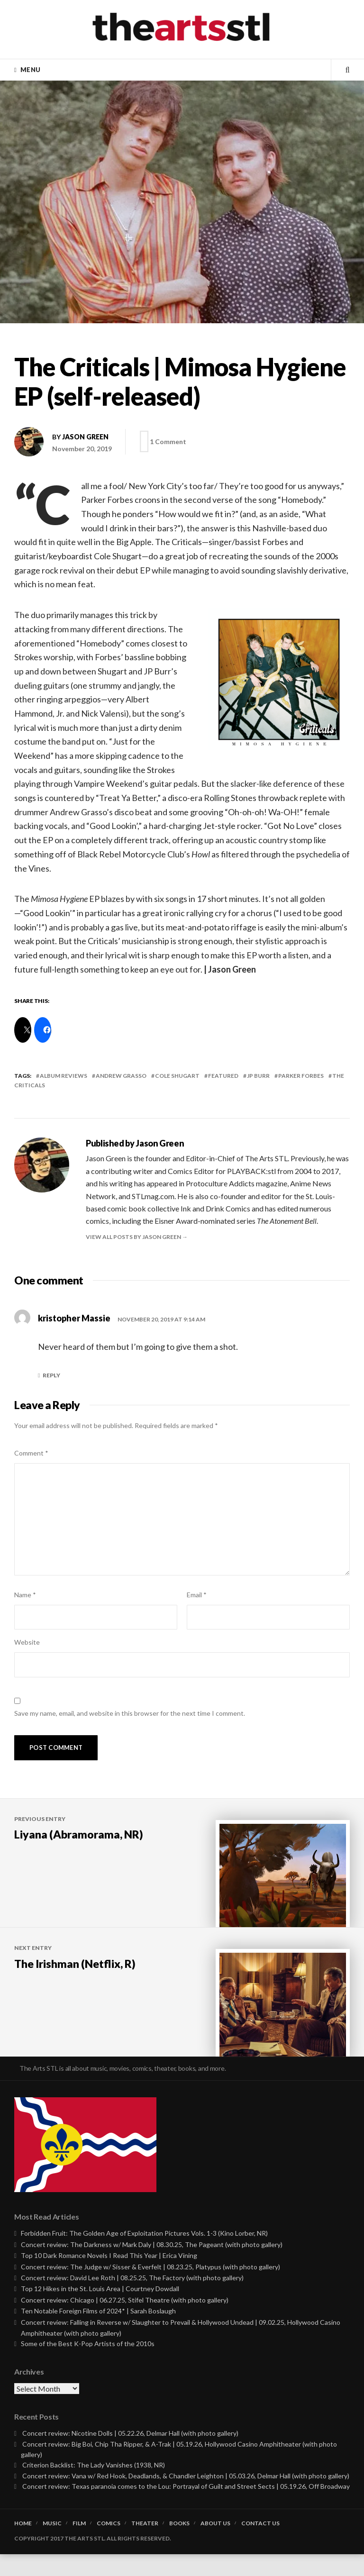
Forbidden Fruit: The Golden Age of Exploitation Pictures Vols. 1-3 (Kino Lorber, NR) (144, 2255)
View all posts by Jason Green (134, 1236)
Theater (144, 2545)
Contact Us (260, 2545)
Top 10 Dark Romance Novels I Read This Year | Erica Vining (109, 2278)
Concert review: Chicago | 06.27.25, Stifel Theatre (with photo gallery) (124, 2322)
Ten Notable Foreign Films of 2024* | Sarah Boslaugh (98, 2333)
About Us (215, 2545)
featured (223, 1075)
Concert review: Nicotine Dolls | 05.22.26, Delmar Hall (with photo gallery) (130, 2455)
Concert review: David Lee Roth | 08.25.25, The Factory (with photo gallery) (132, 2299)
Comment (31, 1453)
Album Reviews (63, 1075)
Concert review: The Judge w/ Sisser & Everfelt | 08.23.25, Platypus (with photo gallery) (150, 2289)
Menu (30, 69)
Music (52, 2545)
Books (179, 2545)
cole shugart (177, 1075)
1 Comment (171, 441)
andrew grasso (121, 1075)
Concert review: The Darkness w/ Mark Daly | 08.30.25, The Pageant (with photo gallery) (151, 2266)
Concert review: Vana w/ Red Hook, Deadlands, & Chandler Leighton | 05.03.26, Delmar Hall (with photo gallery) (185, 2498)
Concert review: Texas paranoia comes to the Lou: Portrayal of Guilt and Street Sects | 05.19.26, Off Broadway (186, 2508)
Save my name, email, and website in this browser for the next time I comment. (129, 1713)
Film (79, 2545)
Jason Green (85, 437)
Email (197, 1595)
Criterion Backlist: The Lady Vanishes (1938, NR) (93, 2487)
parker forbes (301, 1075)
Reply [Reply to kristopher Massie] (51, 1375)
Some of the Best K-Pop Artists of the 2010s (88, 2366)
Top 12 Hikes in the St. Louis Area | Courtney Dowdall (100, 2311)
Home (23, 2545)
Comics (108, 2545)
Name (25, 1595)
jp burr (258, 1075)
